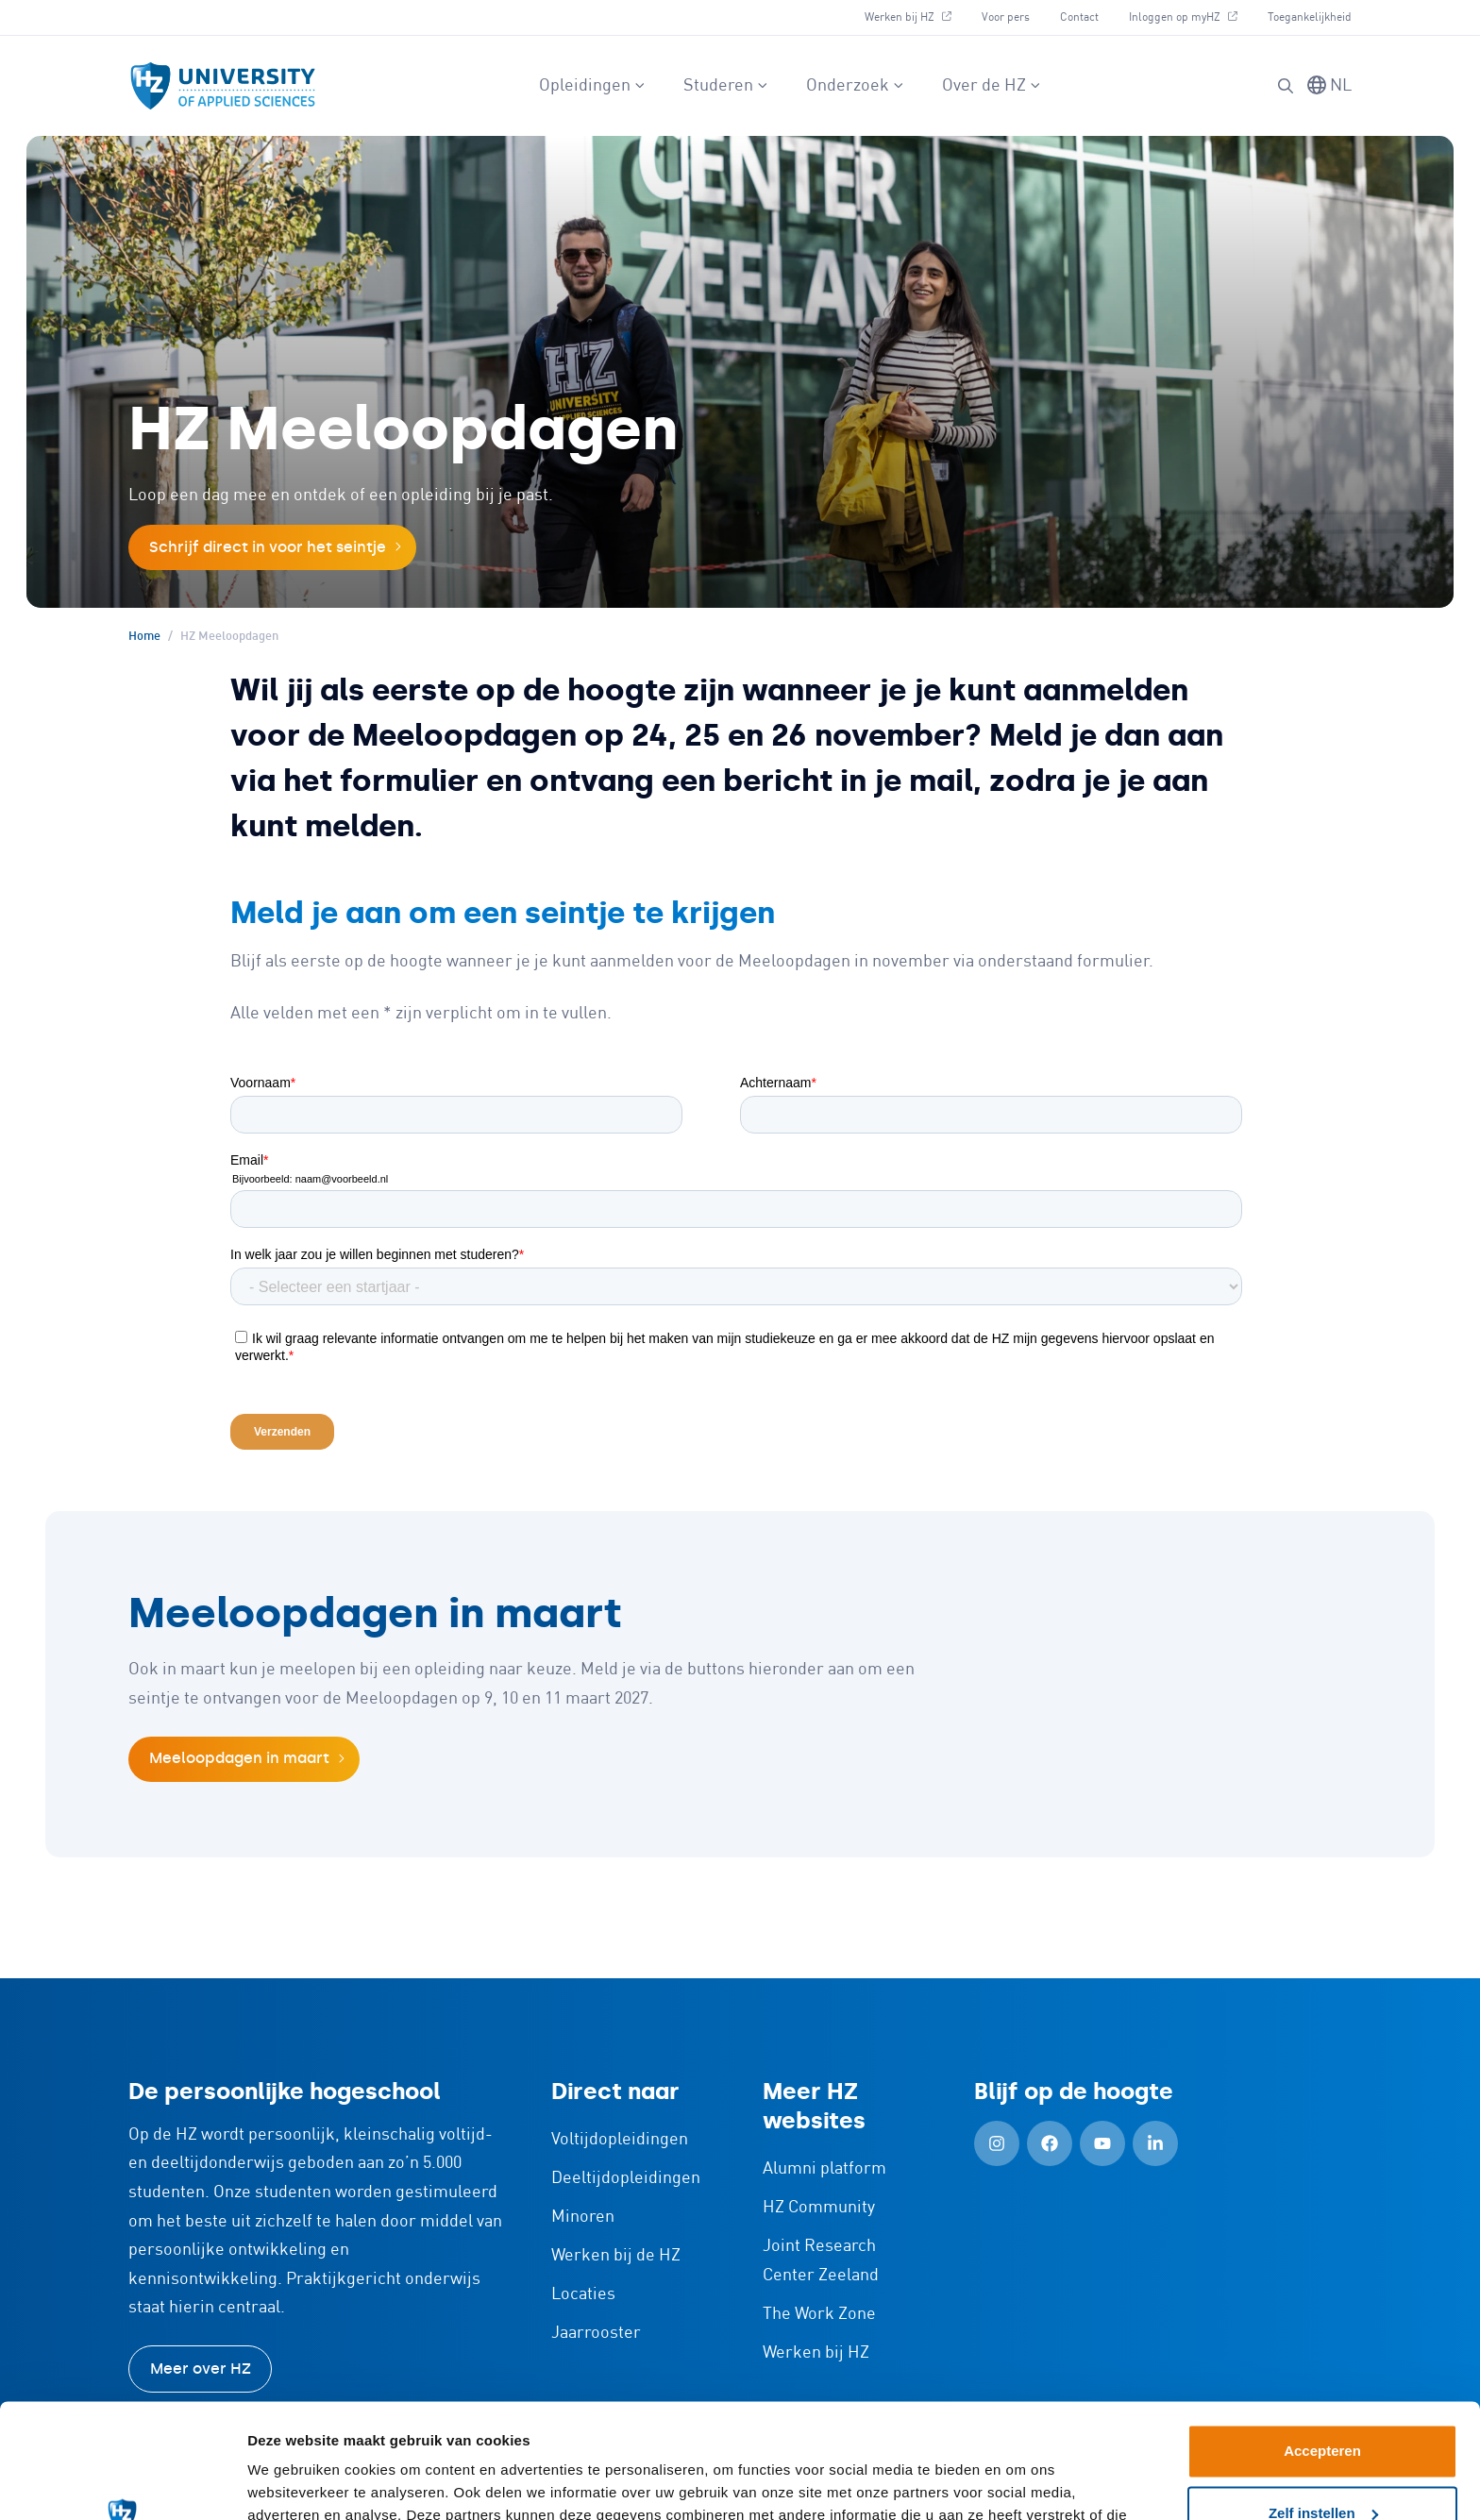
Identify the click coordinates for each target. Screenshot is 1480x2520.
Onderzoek (855, 85)
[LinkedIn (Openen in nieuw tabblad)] (1155, 2143)
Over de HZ (991, 85)
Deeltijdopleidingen (625, 2178)
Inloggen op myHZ (1190, 15)
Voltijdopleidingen (619, 2139)
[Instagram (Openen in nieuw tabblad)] (996, 2143)
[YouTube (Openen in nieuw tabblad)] (1102, 2143)
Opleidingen (592, 85)
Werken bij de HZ (616, 2255)
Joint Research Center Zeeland (821, 2261)
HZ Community (819, 2207)
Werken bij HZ (915, 15)
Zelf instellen (1323, 2405)
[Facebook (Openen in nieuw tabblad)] (1049, 2143)
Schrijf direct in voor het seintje (267, 547)
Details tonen (292, 2483)
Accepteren (1322, 2344)
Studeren (725, 85)
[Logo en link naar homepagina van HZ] (222, 86)
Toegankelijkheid (1310, 17)
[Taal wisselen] (1329, 86)
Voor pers (1006, 17)
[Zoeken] (1285, 86)
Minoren (582, 2217)
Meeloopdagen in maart (239, 1758)
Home (144, 636)
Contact (1079, 17)
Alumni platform (824, 2168)
